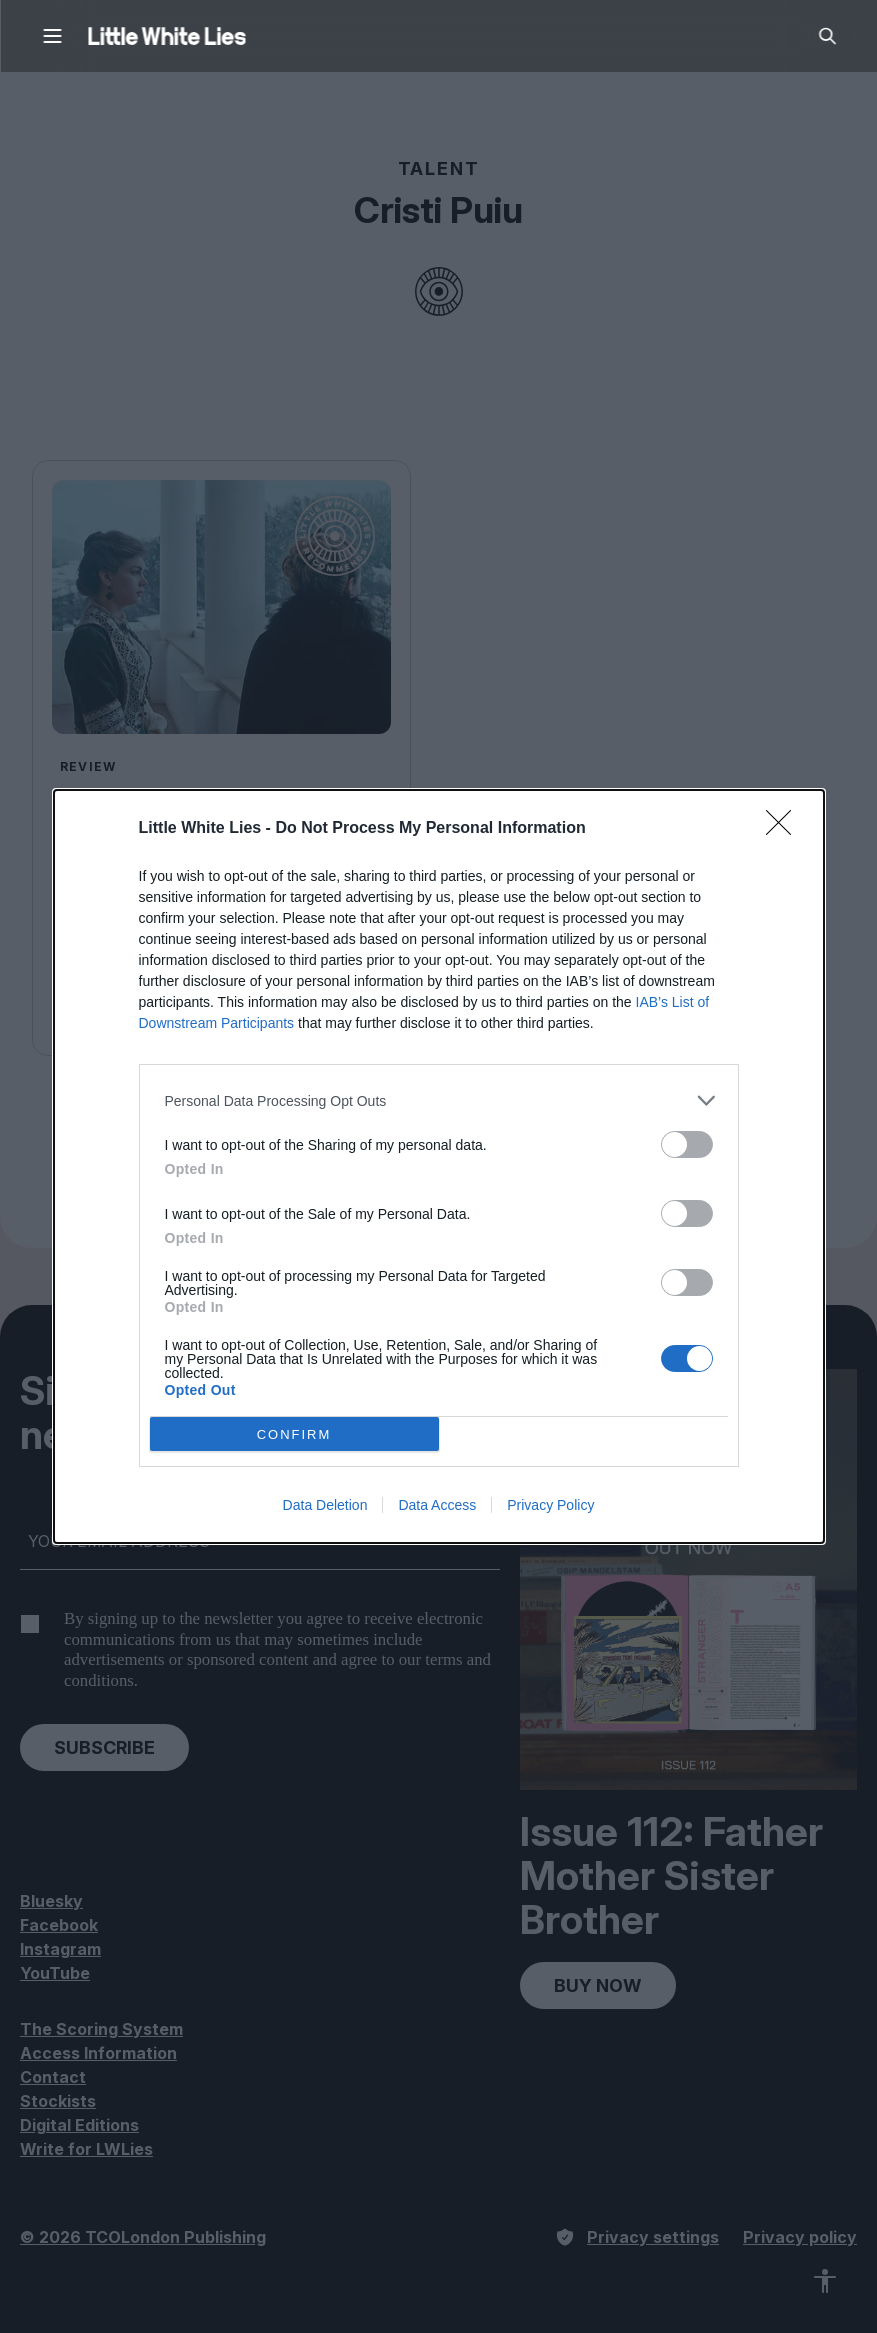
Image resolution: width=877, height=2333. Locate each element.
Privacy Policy (550, 1505)
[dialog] (439, 1166)
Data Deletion (325, 1505)
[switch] (687, 1144)
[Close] (785, 829)
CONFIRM (294, 1434)
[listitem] (439, 1100)
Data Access (437, 1505)
